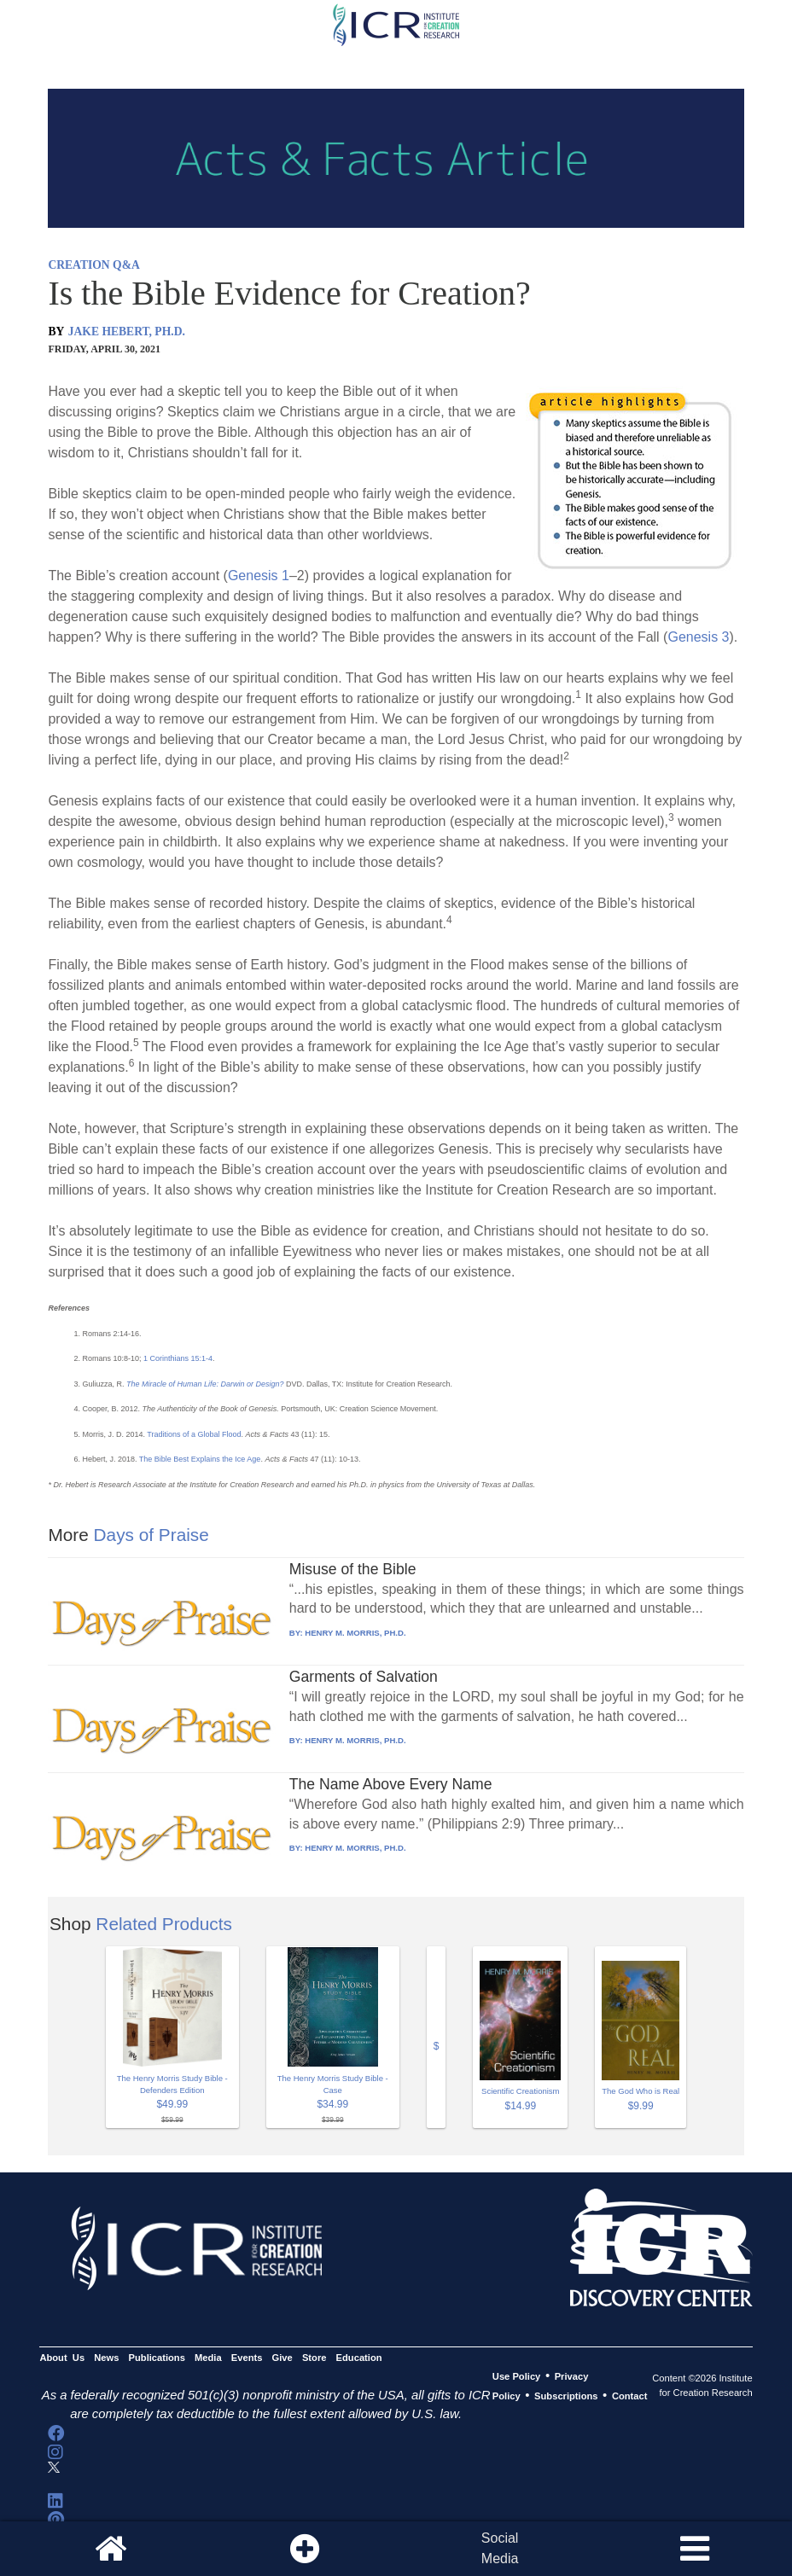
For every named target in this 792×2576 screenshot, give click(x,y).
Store (314, 2357)
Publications (157, 2357)
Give (282, 2357)
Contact (630, 2396)
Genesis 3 (698, 637)
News (106, 2357)
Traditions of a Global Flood (194, 1434)
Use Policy (516, 2376)
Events (247, 2357)
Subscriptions (565, 2396)
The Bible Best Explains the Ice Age (200, 1459)
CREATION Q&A (93, 265)
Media (208, 2357)
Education (359, 2357)
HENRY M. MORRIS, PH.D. (355, 1632)
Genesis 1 (258, 575)
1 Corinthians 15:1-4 (178, 1358)
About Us (61, 2357)
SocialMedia (500, 2548)
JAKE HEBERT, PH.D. (126, 331)
